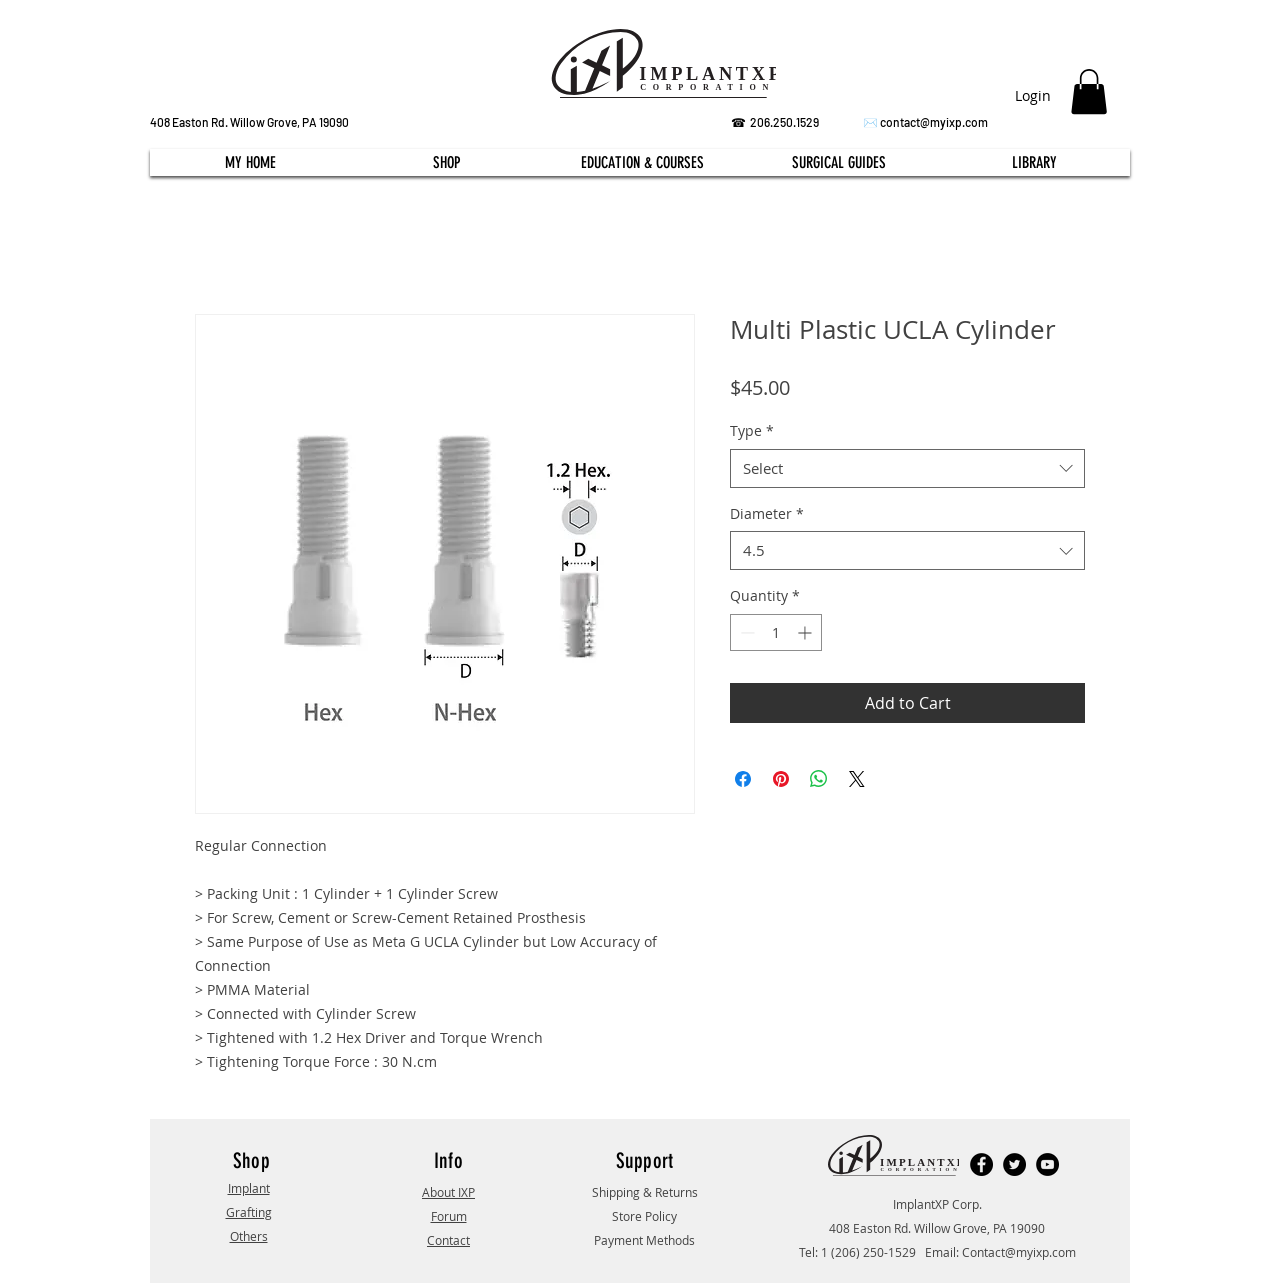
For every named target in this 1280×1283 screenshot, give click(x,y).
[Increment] (806, 632)
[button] (1089, 91)
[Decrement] (745, 632)
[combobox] (907, 468)
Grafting (249, 1212)
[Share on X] (857, 779)
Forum (449, 1216)
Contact (448, 1240)
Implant (249, 1188)
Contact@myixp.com (1019, 1252)
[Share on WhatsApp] (819, 779)
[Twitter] (1014, 1164)
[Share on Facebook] (743, 779)
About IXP (448, 1192)
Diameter (767, 513)
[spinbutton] (776, 632)
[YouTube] (1047, 1164)
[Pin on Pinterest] (781, 779)
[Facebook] (981, 1164)
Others (249, 1236)
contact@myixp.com (934, 122)
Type (752, 430)
